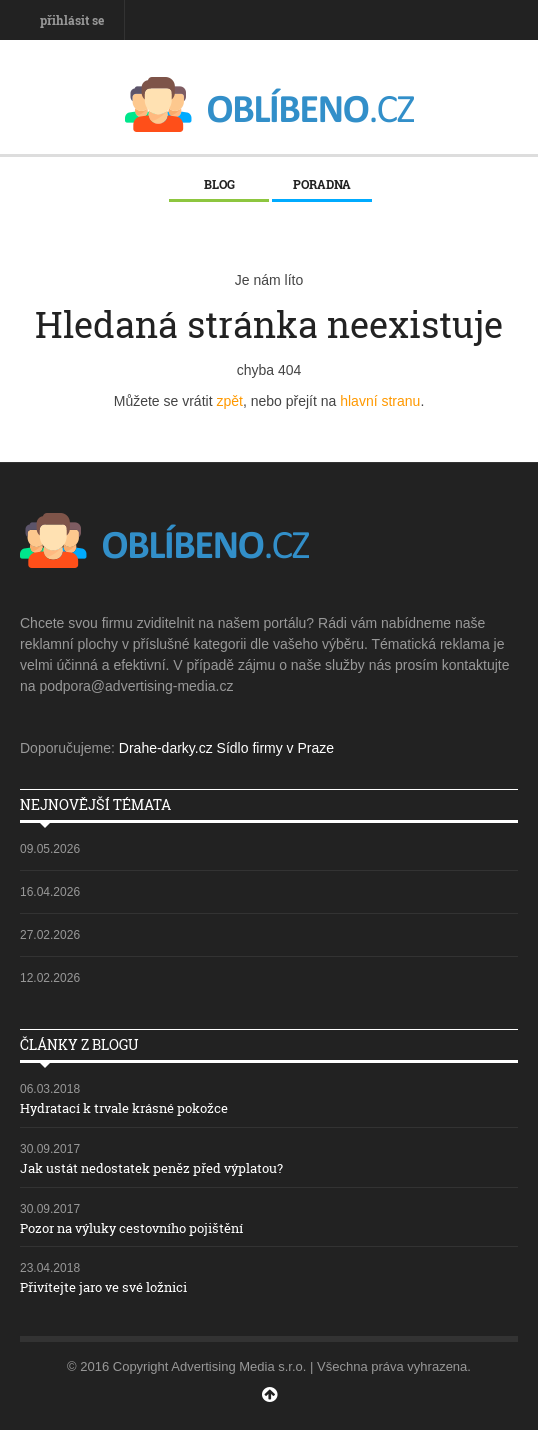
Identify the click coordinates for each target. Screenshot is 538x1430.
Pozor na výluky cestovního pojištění (131, 1228)
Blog (219, 184)
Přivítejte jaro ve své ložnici (103, 1287)
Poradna (322, 184)
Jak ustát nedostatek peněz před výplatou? (151, 1168)
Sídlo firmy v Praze (275, 748)
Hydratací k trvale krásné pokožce (124, 1108)
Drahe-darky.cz (166, 748)
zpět (229, 401)
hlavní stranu (380, 401)
